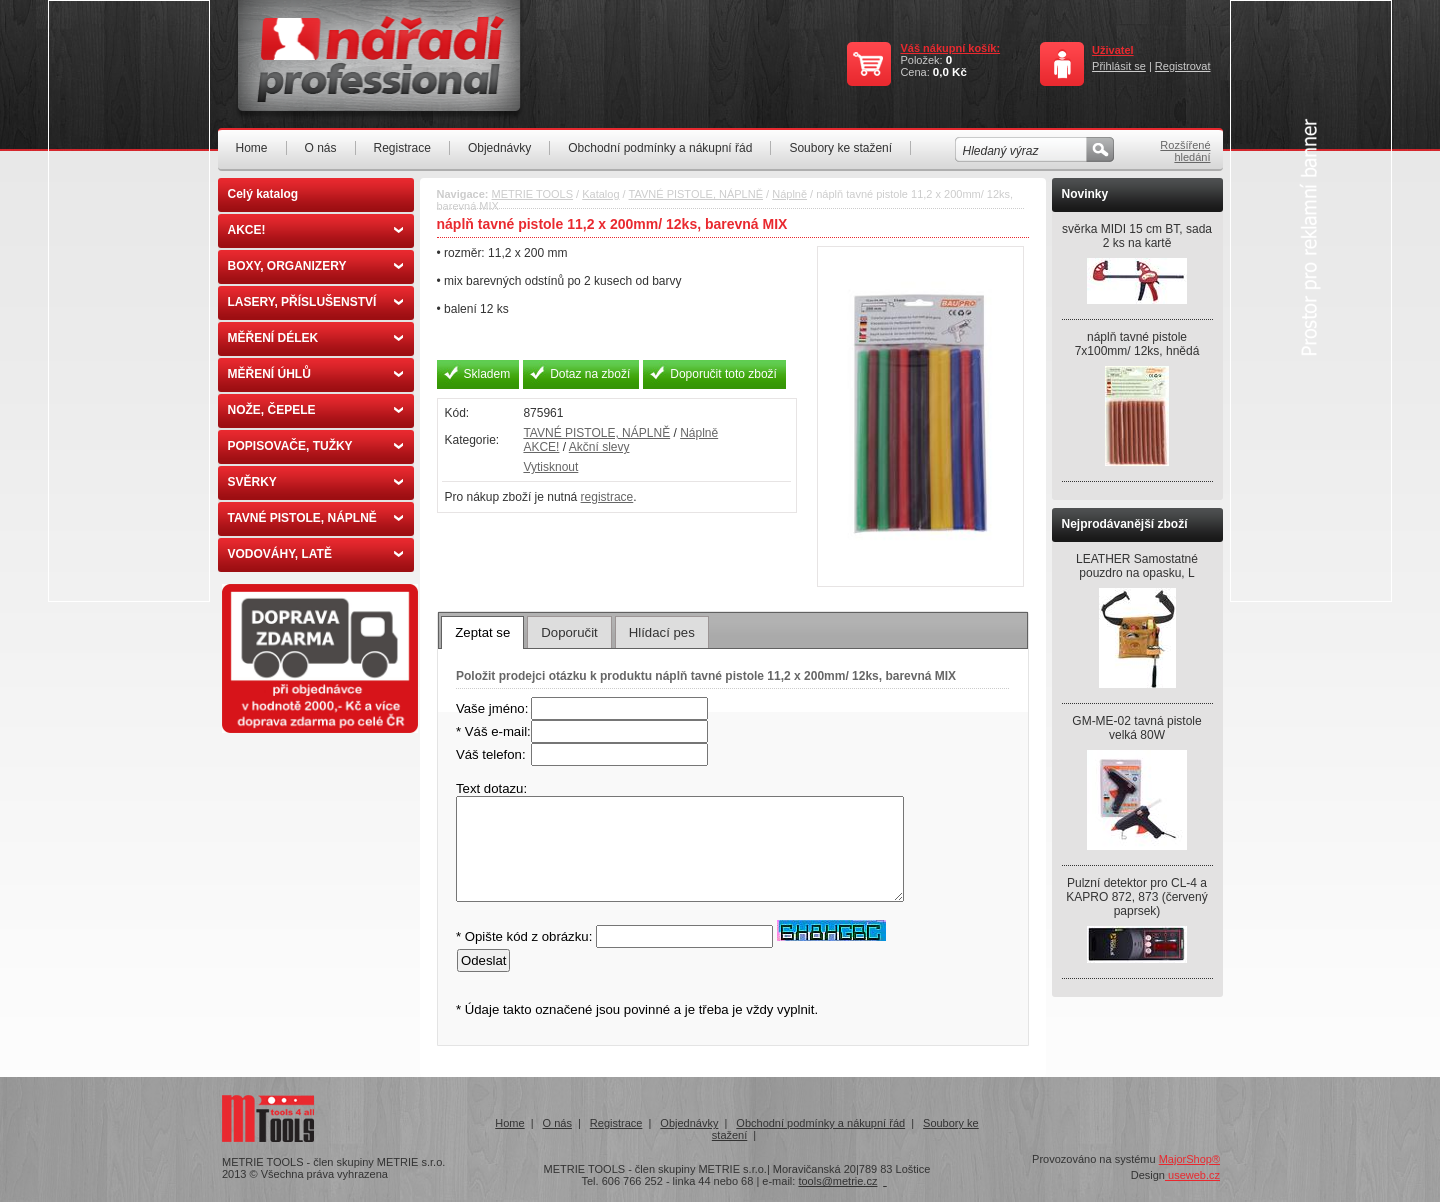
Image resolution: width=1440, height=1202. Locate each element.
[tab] (482, 632)
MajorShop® (1189, 1159)
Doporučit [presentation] (569, 632)
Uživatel (1113, 50)
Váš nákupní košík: (950, 48)
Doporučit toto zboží (723, 374)
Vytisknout (550, 467)
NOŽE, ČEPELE (315, 410)
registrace (607, 497)
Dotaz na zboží (590, 374)
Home (252, 148)
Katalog (600, 194)
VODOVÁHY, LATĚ (315, 554)
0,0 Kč (950, 72)
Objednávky (499, 148)
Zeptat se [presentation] (482, 632)
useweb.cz (1192, 1175)
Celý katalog (263, 194)
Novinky (1085, 194)
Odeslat (483, 960)
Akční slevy (599, 447)
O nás (321, 148)
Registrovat (1183, 66)
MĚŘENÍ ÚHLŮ (315, 374)
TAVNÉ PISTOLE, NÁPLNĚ (315, 518)
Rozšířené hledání (1185, 151)
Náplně (789, 194)
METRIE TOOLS (533, 194)
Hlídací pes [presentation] (662, 632)
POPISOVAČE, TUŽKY (315, 446)
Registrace (402, 148)
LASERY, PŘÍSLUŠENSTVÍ (315, 302)
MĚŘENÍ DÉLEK (315, 338)
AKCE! (315, 230)
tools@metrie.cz (837, 1181)
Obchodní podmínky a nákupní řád (660, 148)
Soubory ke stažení (840, 148)
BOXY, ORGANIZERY (315, 266)
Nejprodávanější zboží (1125, 524)
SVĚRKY (315, 482)
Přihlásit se (1119, 66)
